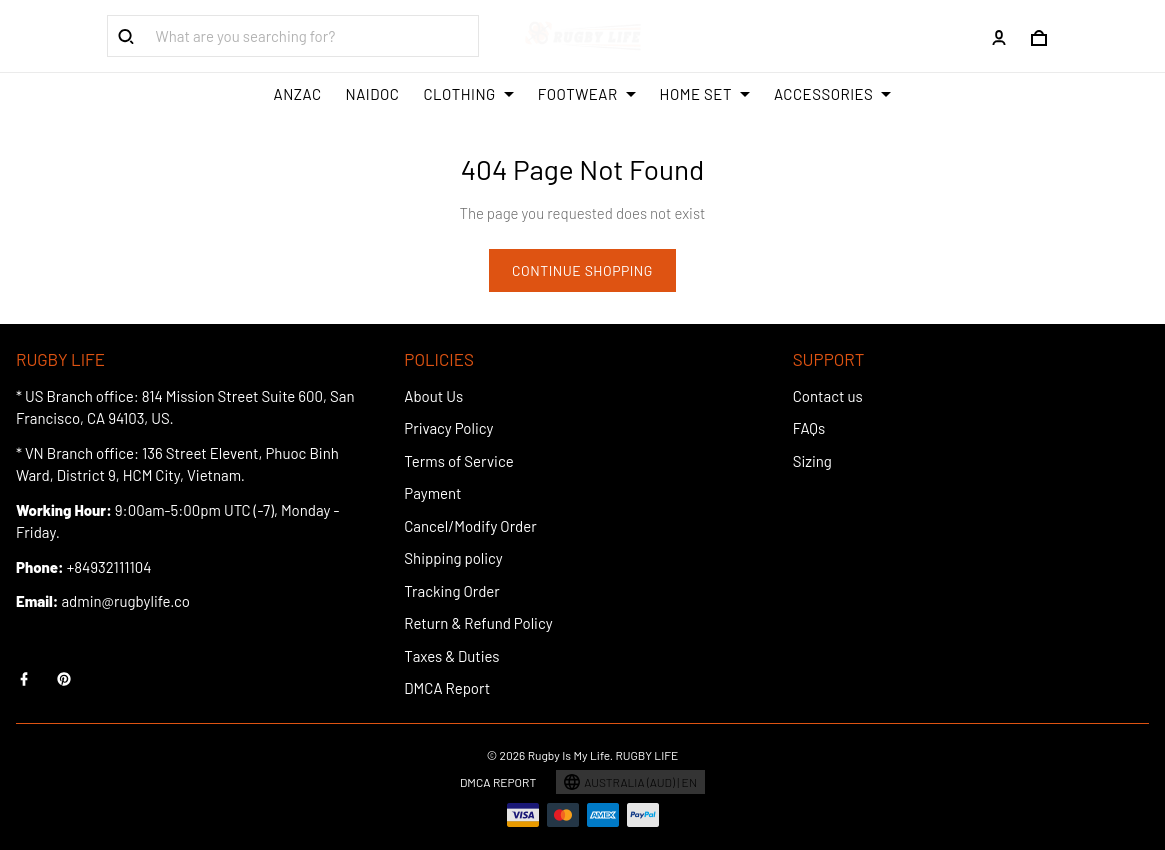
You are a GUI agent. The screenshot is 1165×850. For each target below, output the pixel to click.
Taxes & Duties (451, 656)
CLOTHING (468, 94)
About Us (433, 396)
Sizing (812, 461)
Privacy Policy (448, 428)
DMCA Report (447, 688)
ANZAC (298, 94)
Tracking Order (451, 591)
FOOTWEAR (587, 94)
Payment (432, 493)
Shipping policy (453, 558)
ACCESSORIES (832, 94)
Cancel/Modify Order (470, 526)
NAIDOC (373, 94)
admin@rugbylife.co (125, 601)
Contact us (828, 396)
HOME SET (705, 94)
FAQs (809, 428)
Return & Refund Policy (478, 623)
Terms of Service (458, 461)
